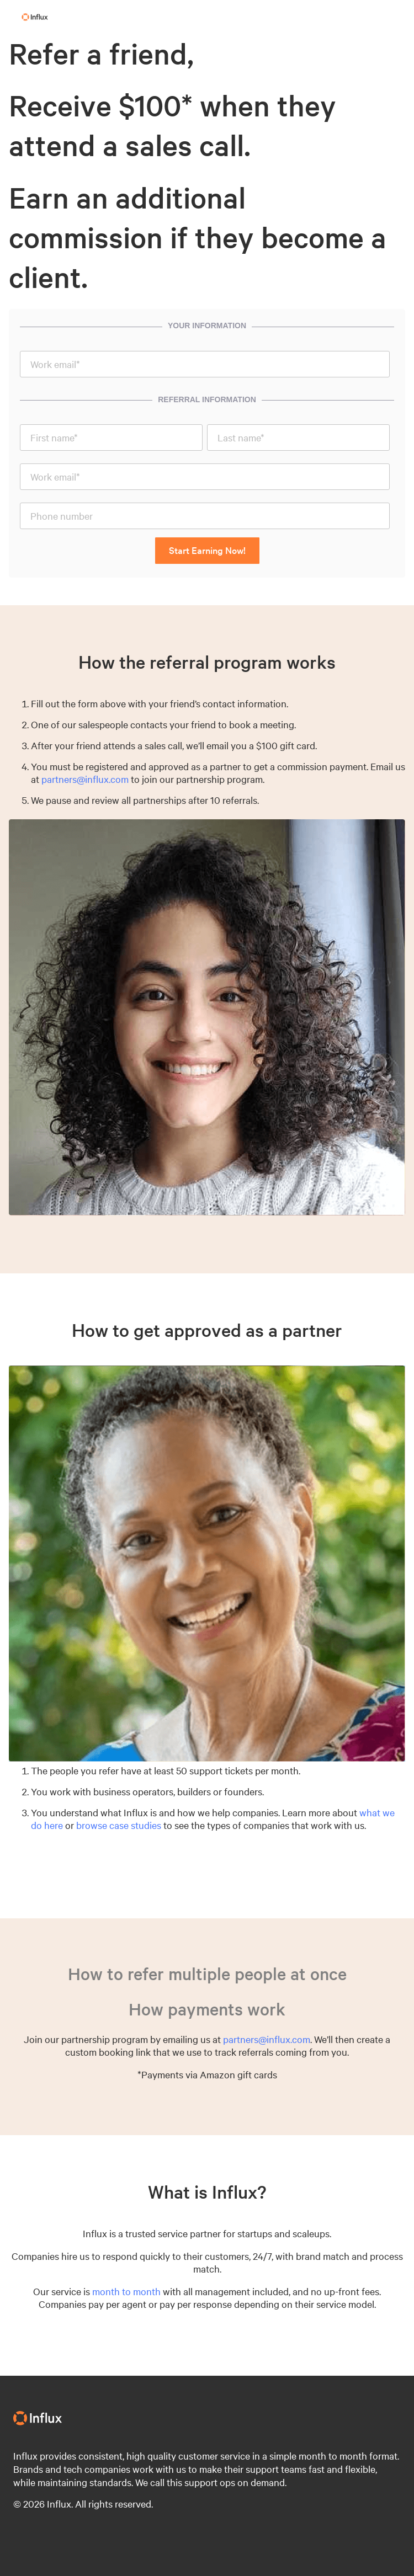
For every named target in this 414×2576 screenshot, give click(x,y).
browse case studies (118, 1825)
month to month (126, 2291)
